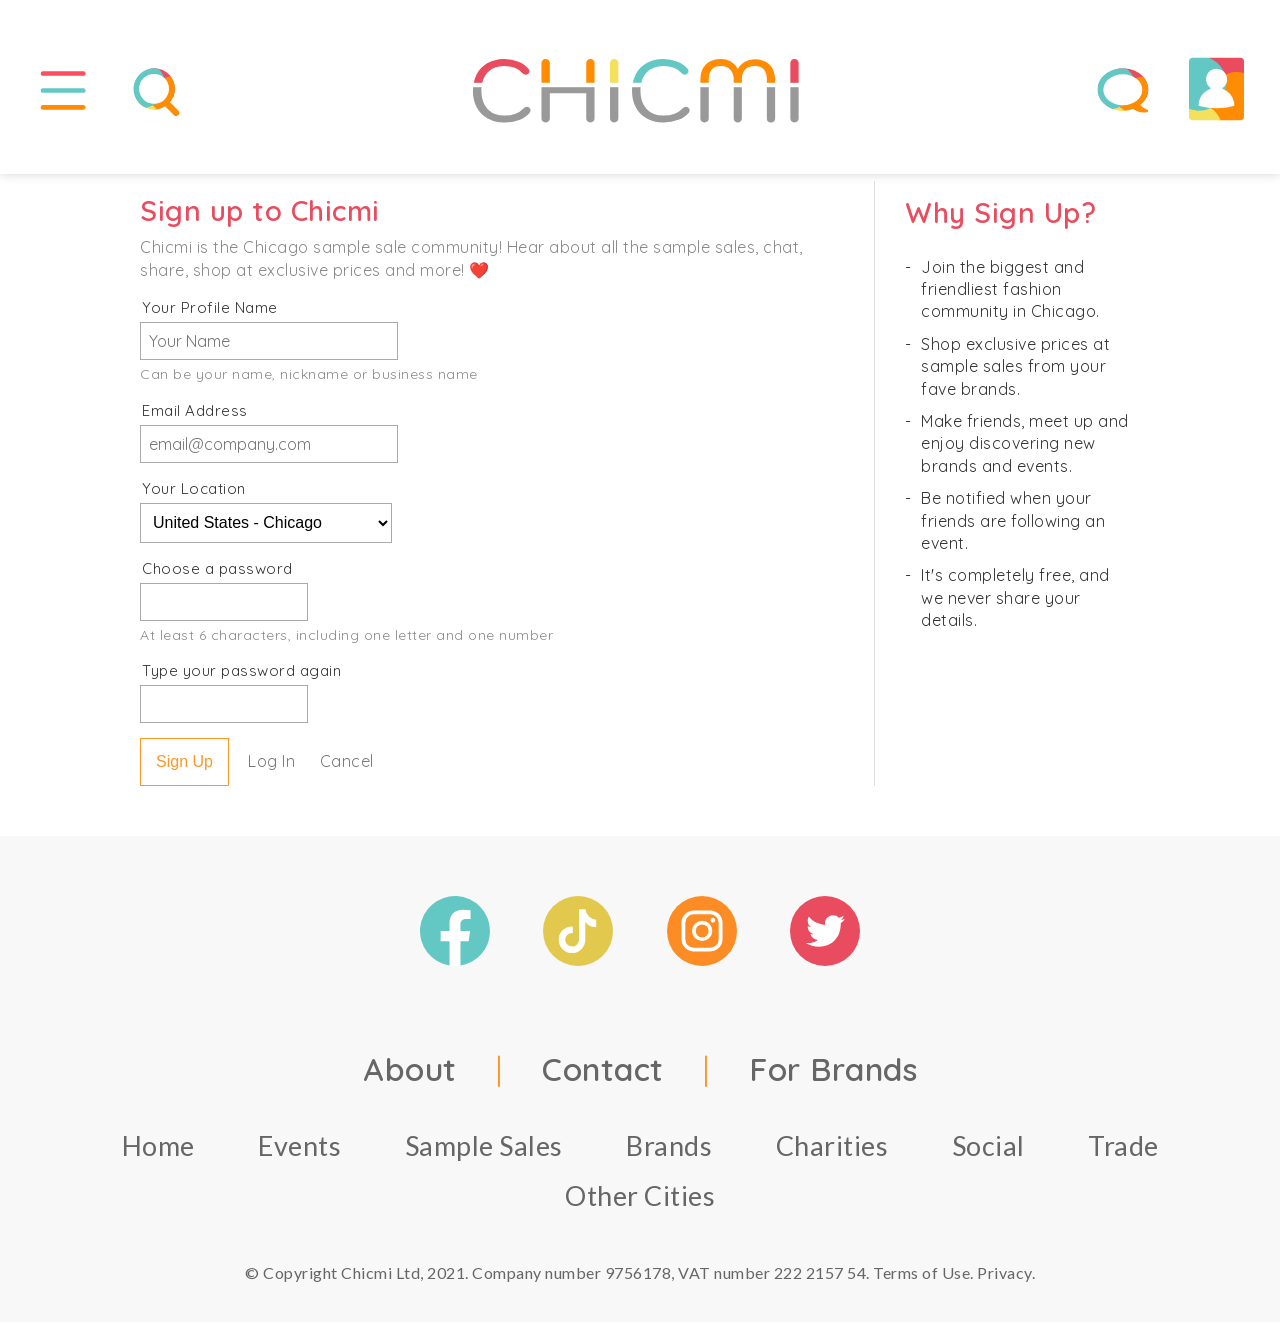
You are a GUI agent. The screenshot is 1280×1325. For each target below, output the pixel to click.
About (410, 1072)
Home (158, 1148)
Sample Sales (484, 1148)
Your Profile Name (210, 310)
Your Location (194, 491)
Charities (832, 1148)
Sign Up (184, 764)
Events (299, 1148)
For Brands (833, 1072)
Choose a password (217, 571)
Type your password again (241, 673)
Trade (1123, 1148)
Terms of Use (921, 1275)
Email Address (195, 413)
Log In (271, 764)
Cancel (347, 764)
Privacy (1004, 1275)
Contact (603, 1072)
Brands (669, 1148)
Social (988, 1148)
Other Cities (640, 1198)
